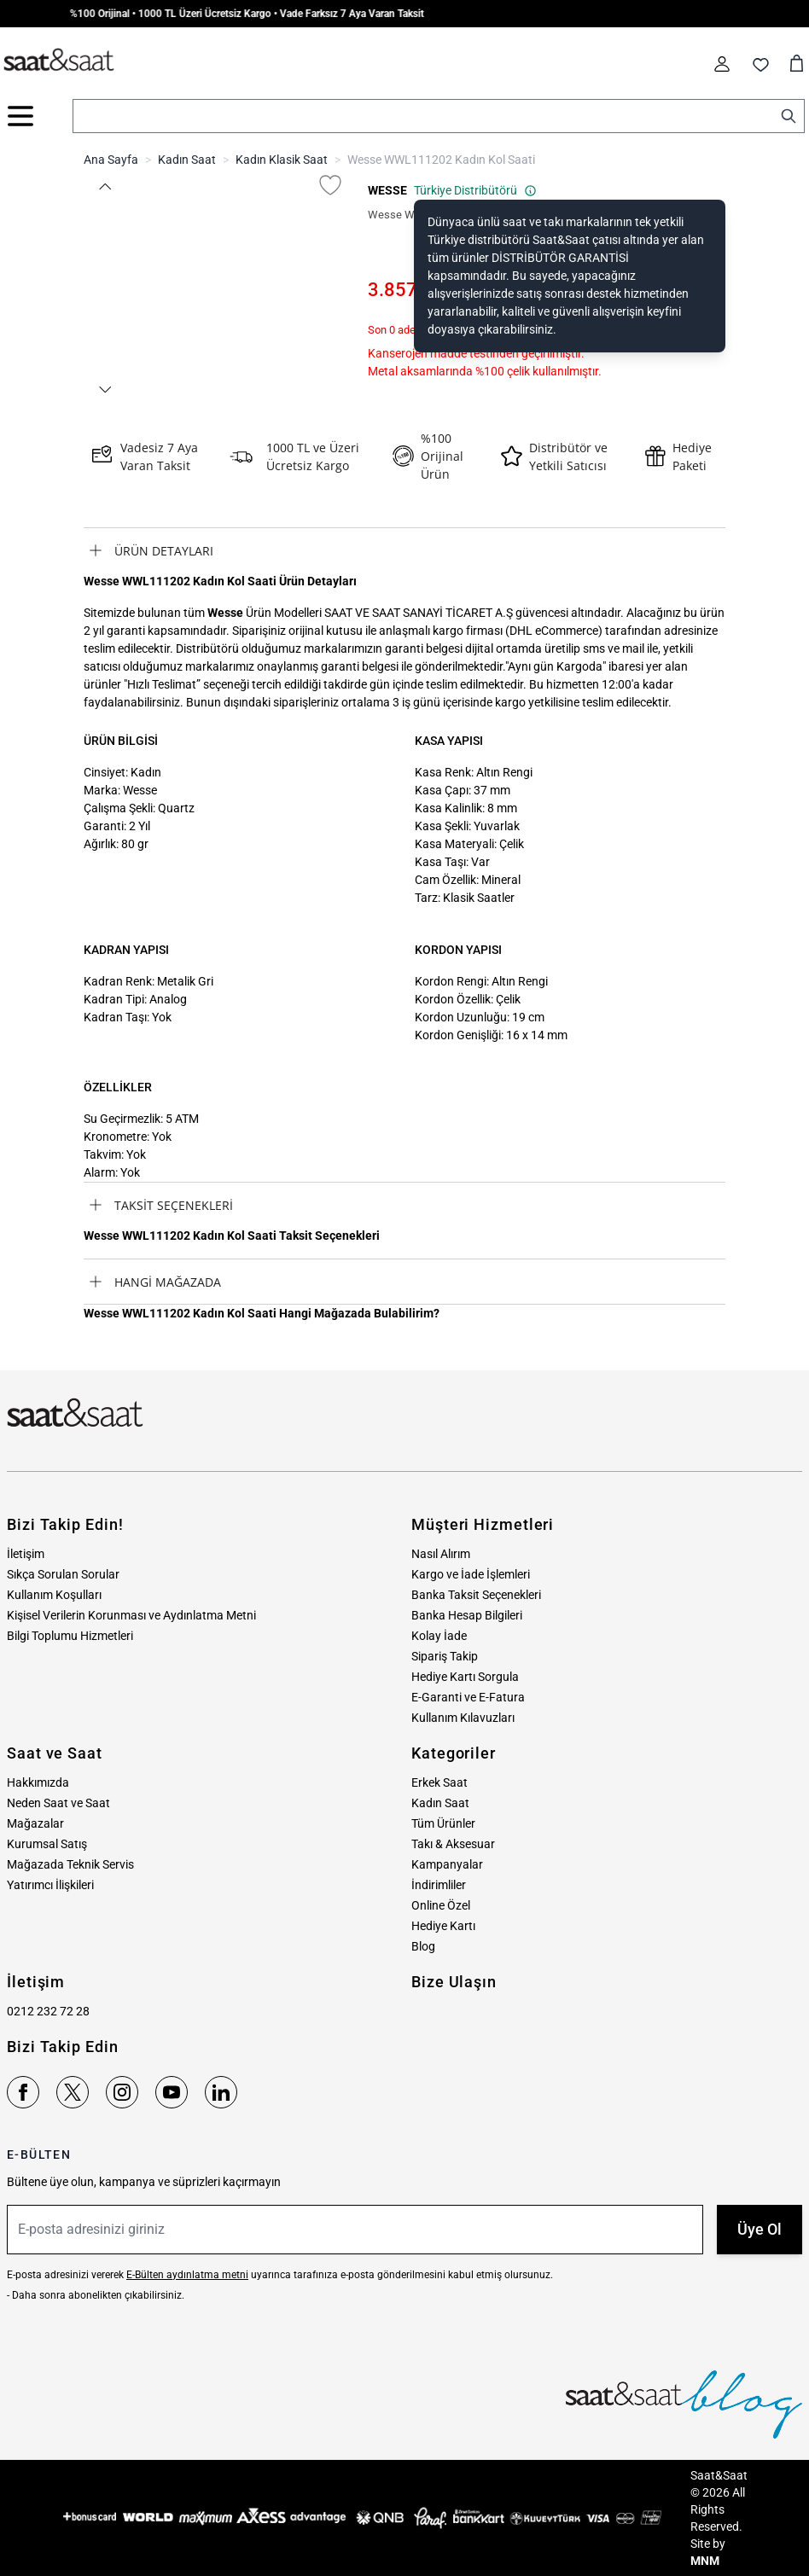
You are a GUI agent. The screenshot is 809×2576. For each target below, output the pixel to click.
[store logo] (58, 60)
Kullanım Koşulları (54, 1595)
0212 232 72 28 (48, 2011)
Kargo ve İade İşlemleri (470, 1574)
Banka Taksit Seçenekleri (476, 1595)
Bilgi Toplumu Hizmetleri (70, 1636)
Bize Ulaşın (454, 1982)
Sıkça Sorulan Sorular (63, 1574)
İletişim (25, 1554)
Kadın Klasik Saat (282, 159)
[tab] (404, 550)
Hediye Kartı (443, 1926)
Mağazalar (35, 1823)
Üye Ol (759, 2229)
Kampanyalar (447, 1864)
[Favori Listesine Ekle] (330, 185)
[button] (104, 186)
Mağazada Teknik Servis (70, 1864)
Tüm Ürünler (443, 1823)
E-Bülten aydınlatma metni (187, 2275)
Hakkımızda (38, 1782)
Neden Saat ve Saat (58, 1803)
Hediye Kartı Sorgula (465, 1676)
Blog (423, 1946)
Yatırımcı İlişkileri (50, 1885)
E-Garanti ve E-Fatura (468, 1697)
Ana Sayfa (111, 159)
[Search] (788, 116)
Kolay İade (439, 1636)
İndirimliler (438, 1885)
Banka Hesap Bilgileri (466, 1615)
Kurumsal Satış (47, 1844)
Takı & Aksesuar (453, 1844)
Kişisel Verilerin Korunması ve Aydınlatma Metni (131, 1615)
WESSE (387, 190)
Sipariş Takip (444, 1656)
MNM (704, 2560)
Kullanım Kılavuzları (463, 1717)
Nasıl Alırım (440, 1554)
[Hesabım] (722, 64)
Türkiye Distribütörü (475, 190)
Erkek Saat (439, 1782)
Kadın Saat (187, 159)
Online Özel (440, 1905)
